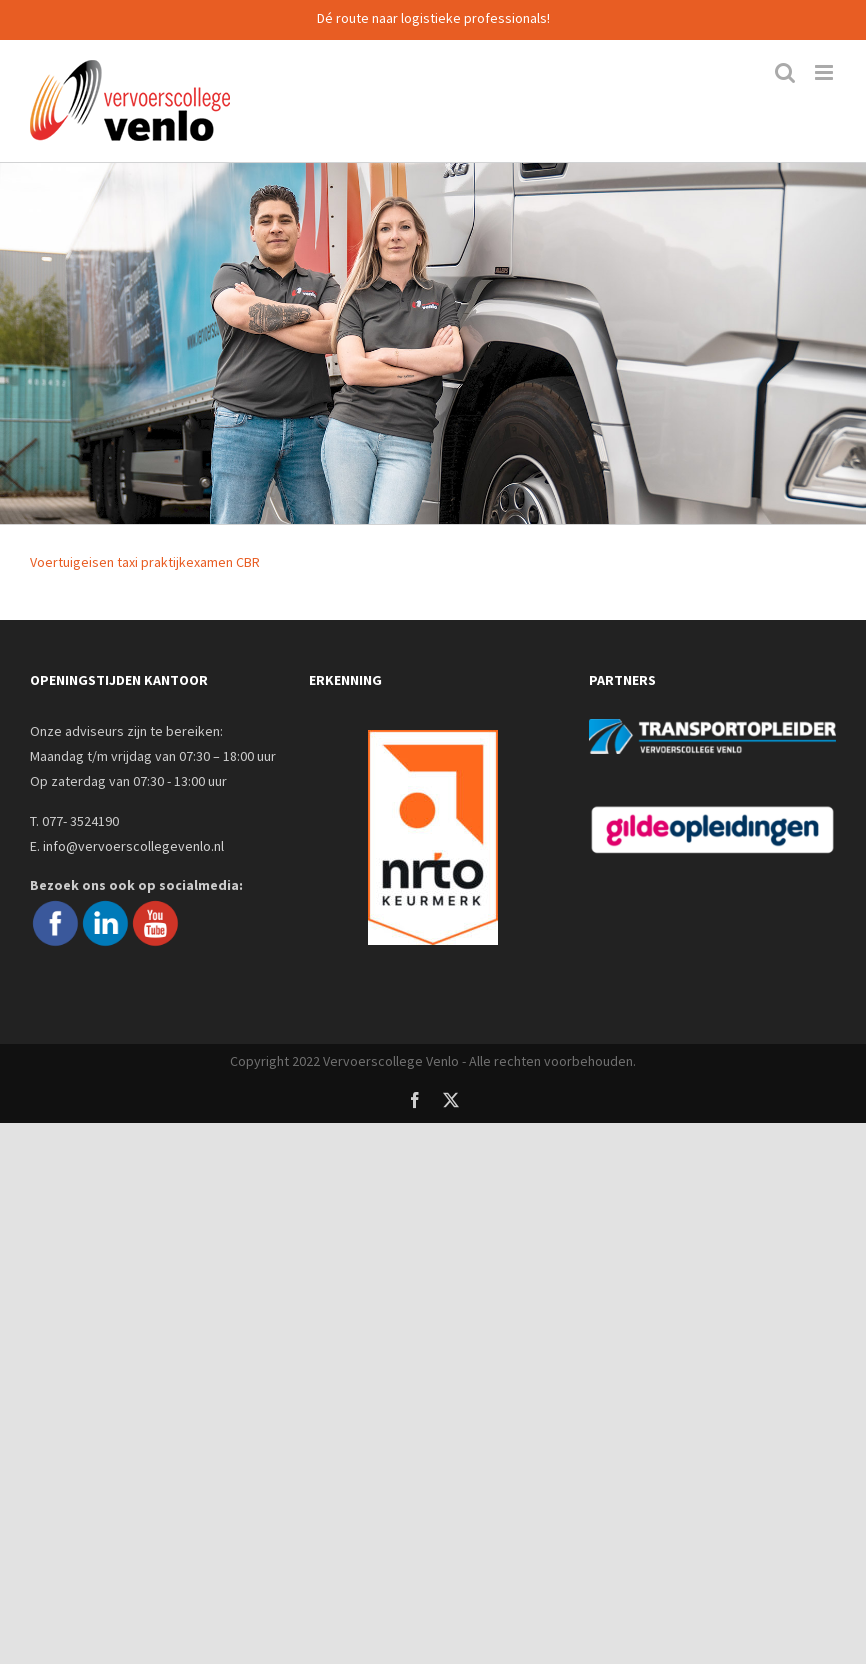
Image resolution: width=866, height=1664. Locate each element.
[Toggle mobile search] (785, 72)
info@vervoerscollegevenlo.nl (133, 846)
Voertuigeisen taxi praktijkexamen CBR (145, 562)
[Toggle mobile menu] (825, 72)
